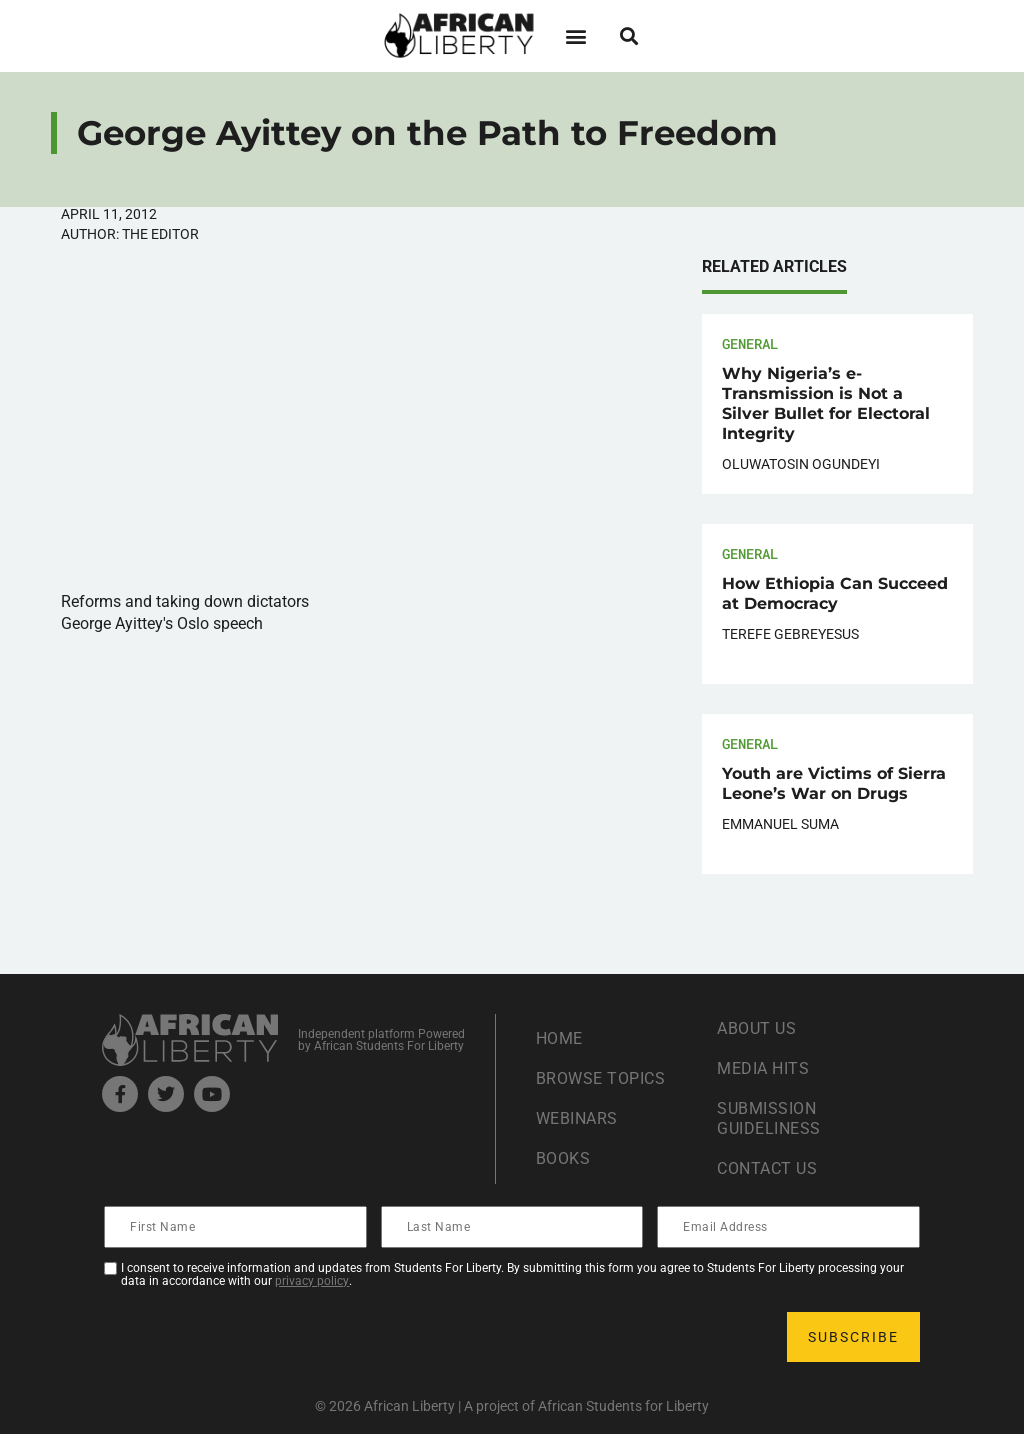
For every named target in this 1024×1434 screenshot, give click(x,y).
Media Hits (763, 1068)
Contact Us (767, 1168)
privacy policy (312, 1281)
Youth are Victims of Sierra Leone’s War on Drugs (834, 783)
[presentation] (258, 1337)
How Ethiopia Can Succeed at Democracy (835, 593)
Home (559, 1038)
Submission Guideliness (769, 1118)
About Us (756, 1028)
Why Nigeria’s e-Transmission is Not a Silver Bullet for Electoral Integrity (826, 403)
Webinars (577, 1118)
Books (563, 1158)
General (750, 343)
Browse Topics (601, 1078)
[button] (575, 35)
